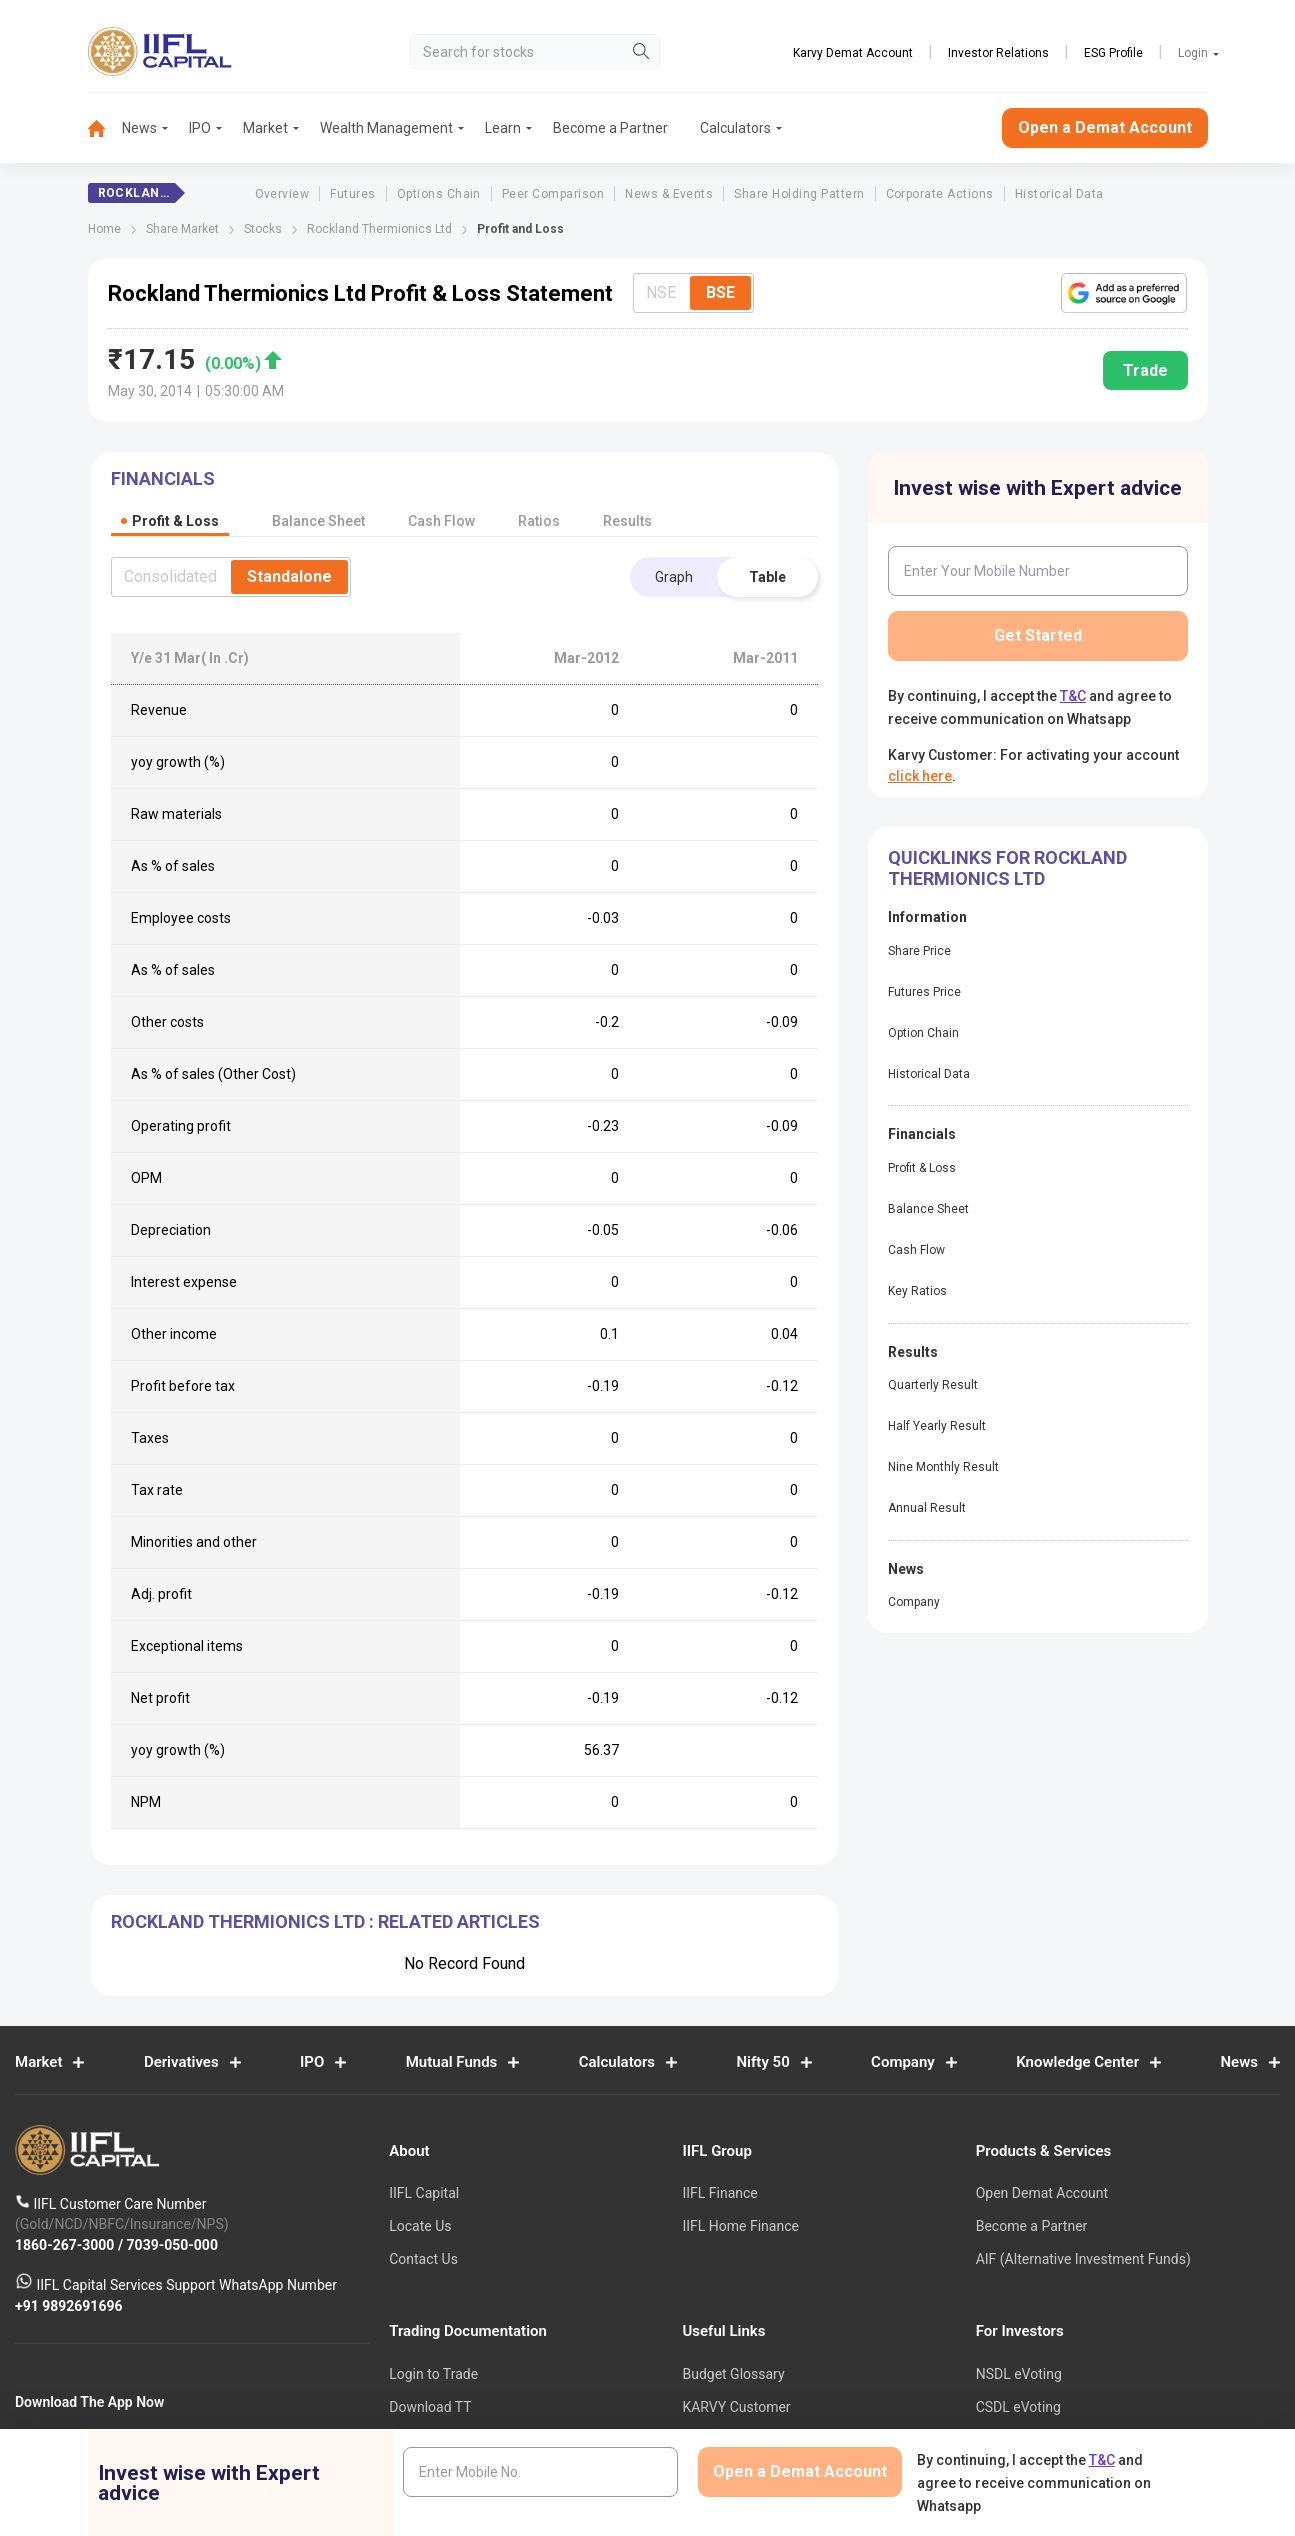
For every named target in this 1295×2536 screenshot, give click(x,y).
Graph (674, 577)
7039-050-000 (172, 2245)
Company (914, 1602)
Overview (282, 194)
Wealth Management (386, 128)
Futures (352, 194)
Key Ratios (917, 1291)
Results (627, 521)
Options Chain (439, 194)
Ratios (539, 521)
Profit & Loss (922, 1168)
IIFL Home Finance (740, 2227)
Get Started (1038, 635)
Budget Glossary (733, 2375)
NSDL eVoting (1019, 2375)
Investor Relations (998, 53)
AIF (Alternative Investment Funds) (1083, 2259)
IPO (200, 128)
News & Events (669, 194)
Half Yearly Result (937, 1426)
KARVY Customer (736, 2407)
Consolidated (170, 576)
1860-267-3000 (66, 2245)
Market (265, 128)
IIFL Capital (424, 2194)
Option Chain (923, 1033)
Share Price (919, 951)
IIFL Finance (719, 2194)
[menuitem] (105, 128)
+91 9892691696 (69, 2306)
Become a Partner (610, 128)
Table (767, 577)
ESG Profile (1113, 53)
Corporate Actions (940, 194)
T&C (1073, 696)
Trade (1145, 370)
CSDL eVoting (1018, 2407)
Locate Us (420, 2227)
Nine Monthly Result (943, 1467)
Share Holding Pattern (799, 194)
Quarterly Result (933, 1385)
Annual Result (927, 1508)
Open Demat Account (1042, 2194)
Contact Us (423, 2259)
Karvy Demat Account (853, 53)
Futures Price (924, 992)
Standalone (289, 576)
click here (920, 776)
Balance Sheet (928, 1209)
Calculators (735, 128)
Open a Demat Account (1105, 127)
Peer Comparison (553, 194)
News (139, 128)
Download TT (430, 2407)
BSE (720, 292)
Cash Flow (916, 1250)
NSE (661, 292)
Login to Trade (433, 2375)
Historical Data (1059, 194)
